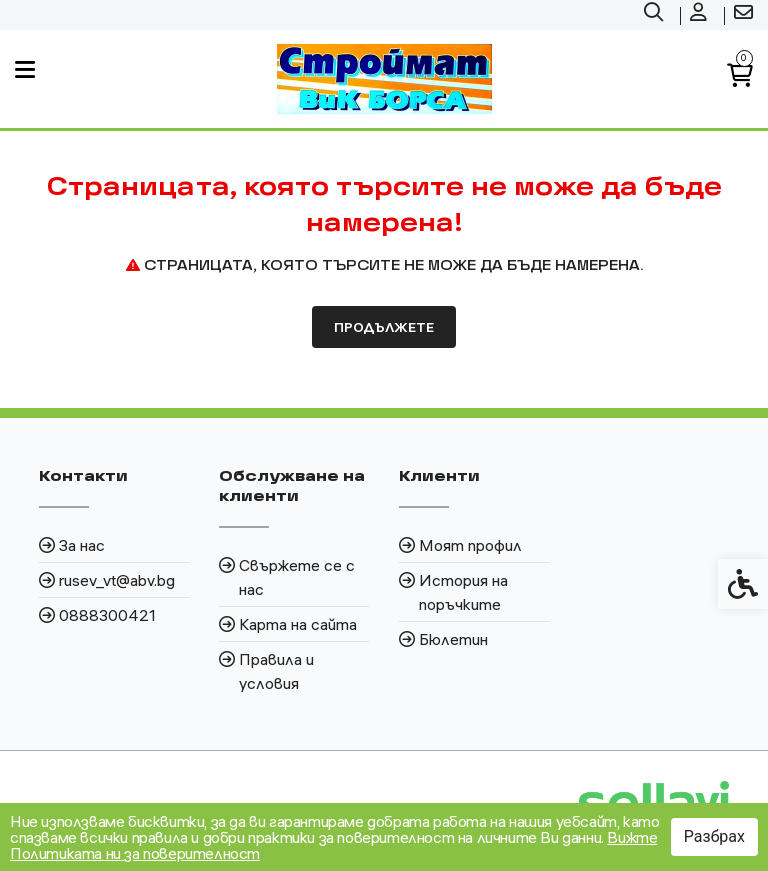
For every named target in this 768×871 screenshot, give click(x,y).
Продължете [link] (384, 327)
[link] (656, 15)
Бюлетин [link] (453, 639)
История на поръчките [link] (463, 592)
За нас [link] (82, 545)
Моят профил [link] (470, 545)
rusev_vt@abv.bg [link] (117, 580)
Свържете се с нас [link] (297, 577)
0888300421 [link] (107, 615)
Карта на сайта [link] (298, 624)
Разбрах (714, 836)
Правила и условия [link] (276, 671)
